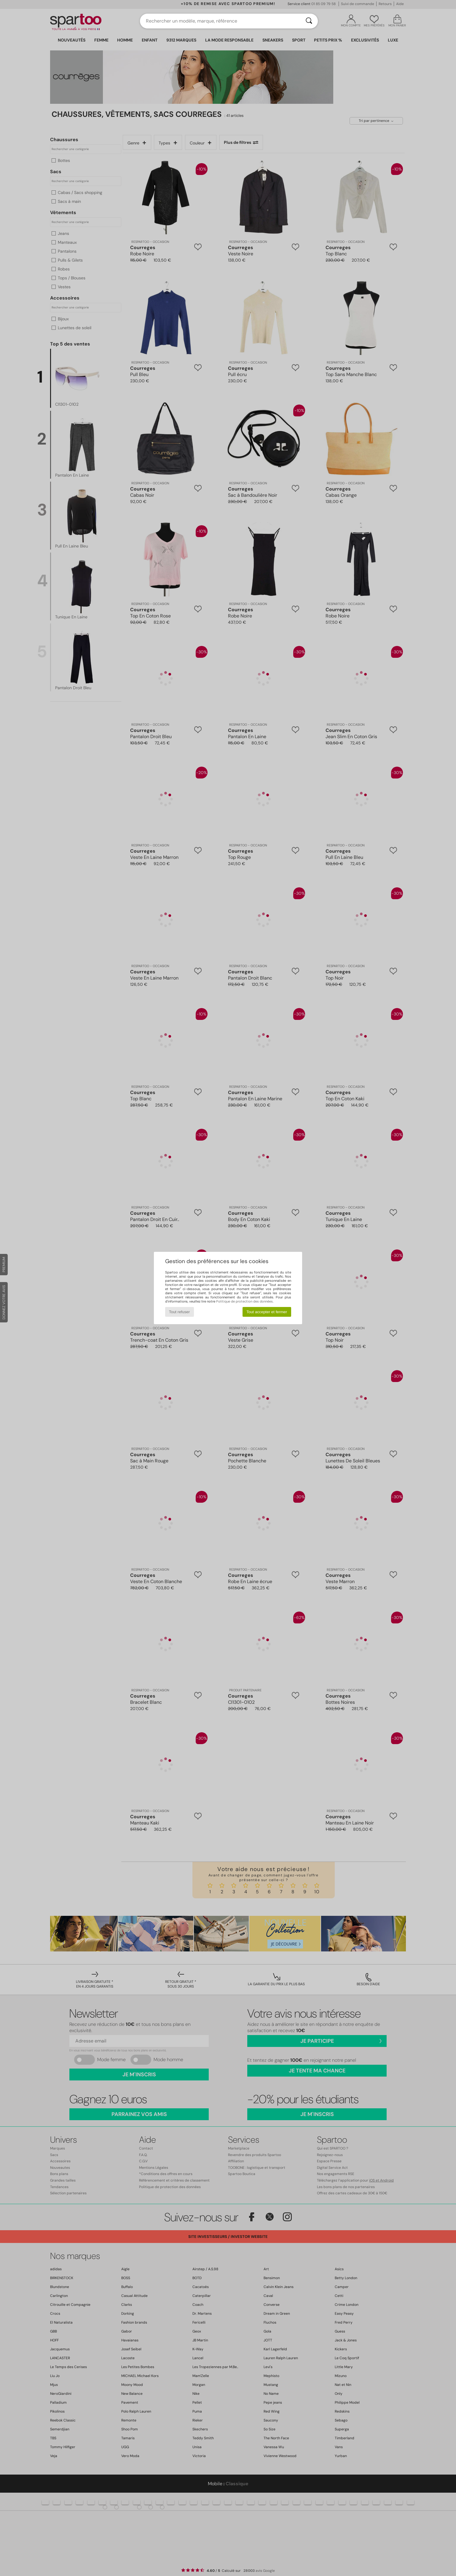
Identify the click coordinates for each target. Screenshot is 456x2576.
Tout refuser (179, 1312)
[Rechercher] (309, 21)
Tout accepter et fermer (266, 1312)
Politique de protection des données (244, 1301)
